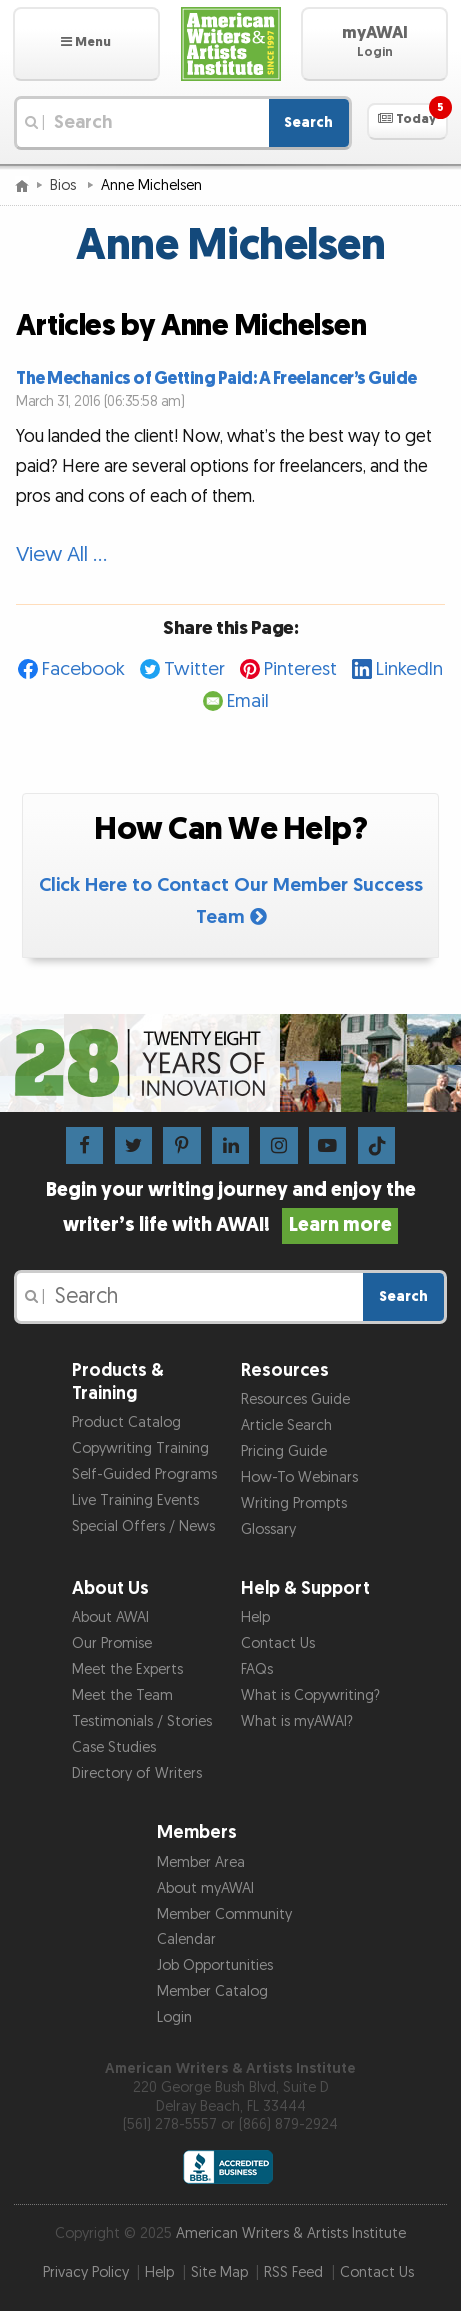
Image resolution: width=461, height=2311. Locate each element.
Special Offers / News (143, 1526)
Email (248, 701)
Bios (65, 185)
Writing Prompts (294, 1503)
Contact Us (278, 1643)
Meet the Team (122, 1695)
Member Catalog (212, 1991)
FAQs (257, 1669)
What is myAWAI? (297, 1721)
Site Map (219, 2272)
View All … (61, 554)
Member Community (224, 1914)
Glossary (268, 1529)
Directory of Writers (137, 1773)
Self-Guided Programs (144, 1474)
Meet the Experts (127, 1669)
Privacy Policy (86, 2272)
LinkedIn (409, 669)
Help (255, 1617)
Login (174, 2017)
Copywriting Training (140, 1448)
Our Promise (112, 1643)
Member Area (201, 1862)
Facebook (83, 669)
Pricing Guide (284, 1451)
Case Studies (114, 1747)
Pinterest (300, 669)
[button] (86, 44)
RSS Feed (293, 2272)
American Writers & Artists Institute (291, 2233)
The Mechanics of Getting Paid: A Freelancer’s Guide (216, 378)
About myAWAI (205, 1888)
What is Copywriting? (310, 1695)
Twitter (194, 669)
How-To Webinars (299, 1477)
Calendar (186, 1939)
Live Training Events (135, 1500)
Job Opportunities (215, 1965)
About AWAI (110, 1617)
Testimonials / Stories (142, 1721)
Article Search (286, 1425)
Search (308, 122)
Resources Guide (295, 1399)
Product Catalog (126, 1422)
